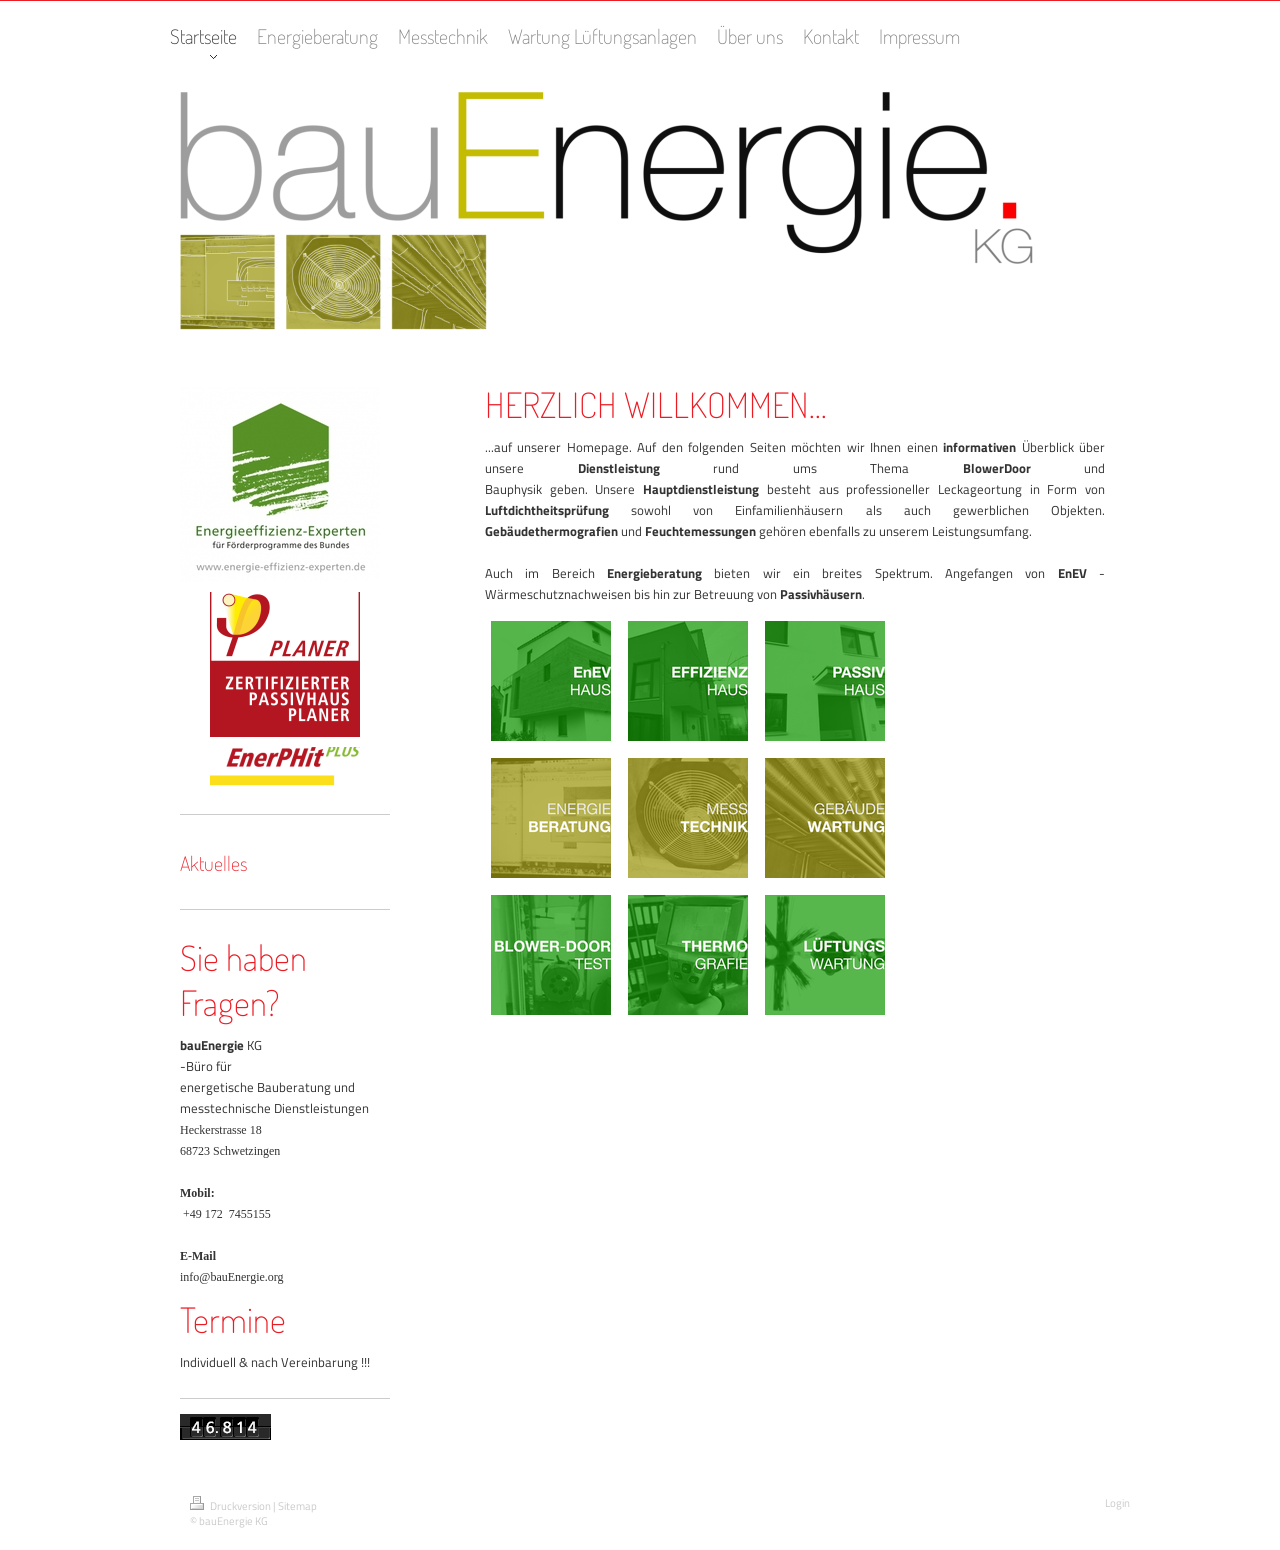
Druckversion (231, 1506)
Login (1117, 1503)
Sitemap (297, 1506)
